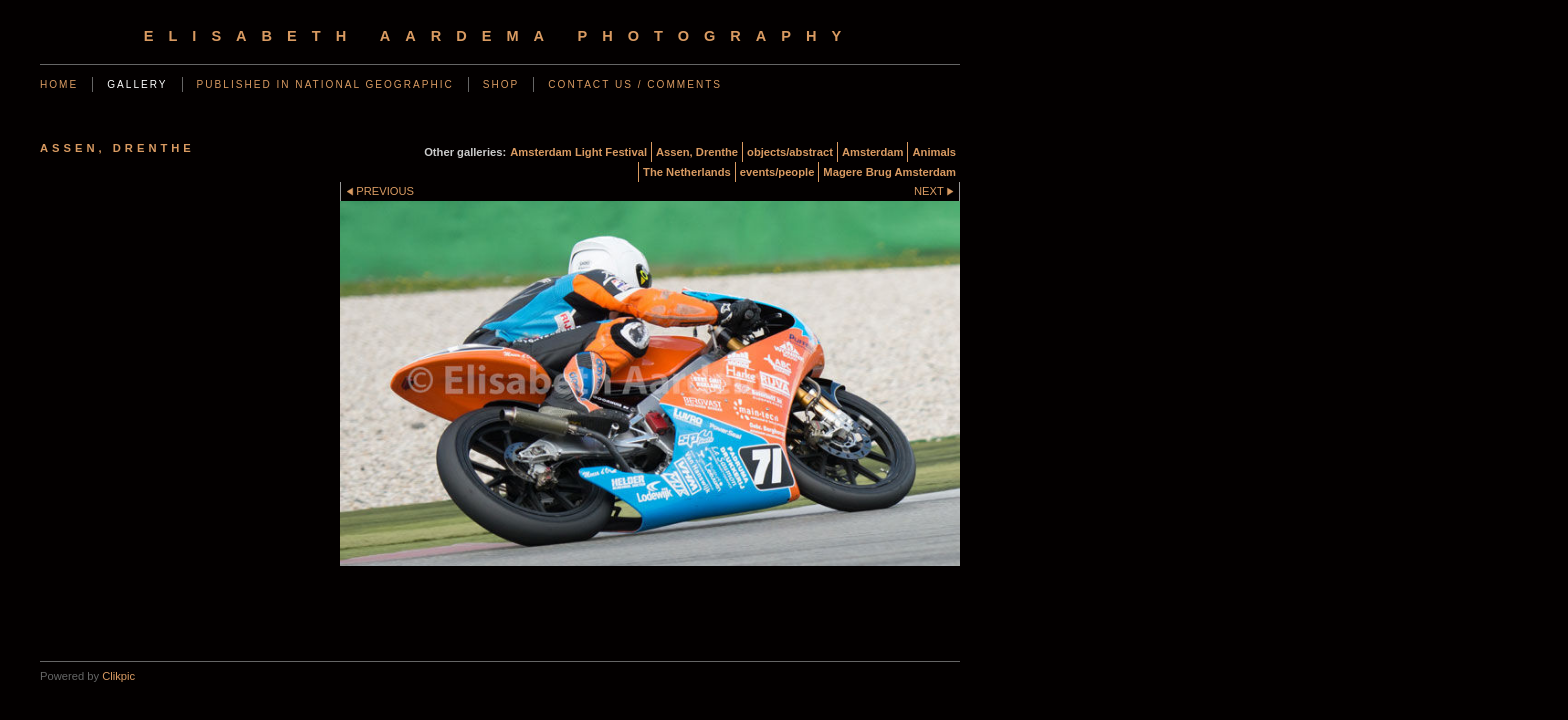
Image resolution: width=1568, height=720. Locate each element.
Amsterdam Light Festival (578, 152)
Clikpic (118, 676)
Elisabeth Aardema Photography (500, 36)
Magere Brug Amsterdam (889, 172)
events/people (777, 172)
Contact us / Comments (635, 84)
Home (59, 84)
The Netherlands (687, 172)
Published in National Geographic (325, 84)
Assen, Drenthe (697, 152)
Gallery (137, 84)
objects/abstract (790, 152)
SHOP (501, 84)
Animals (934, 152)
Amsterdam (873, 152)
